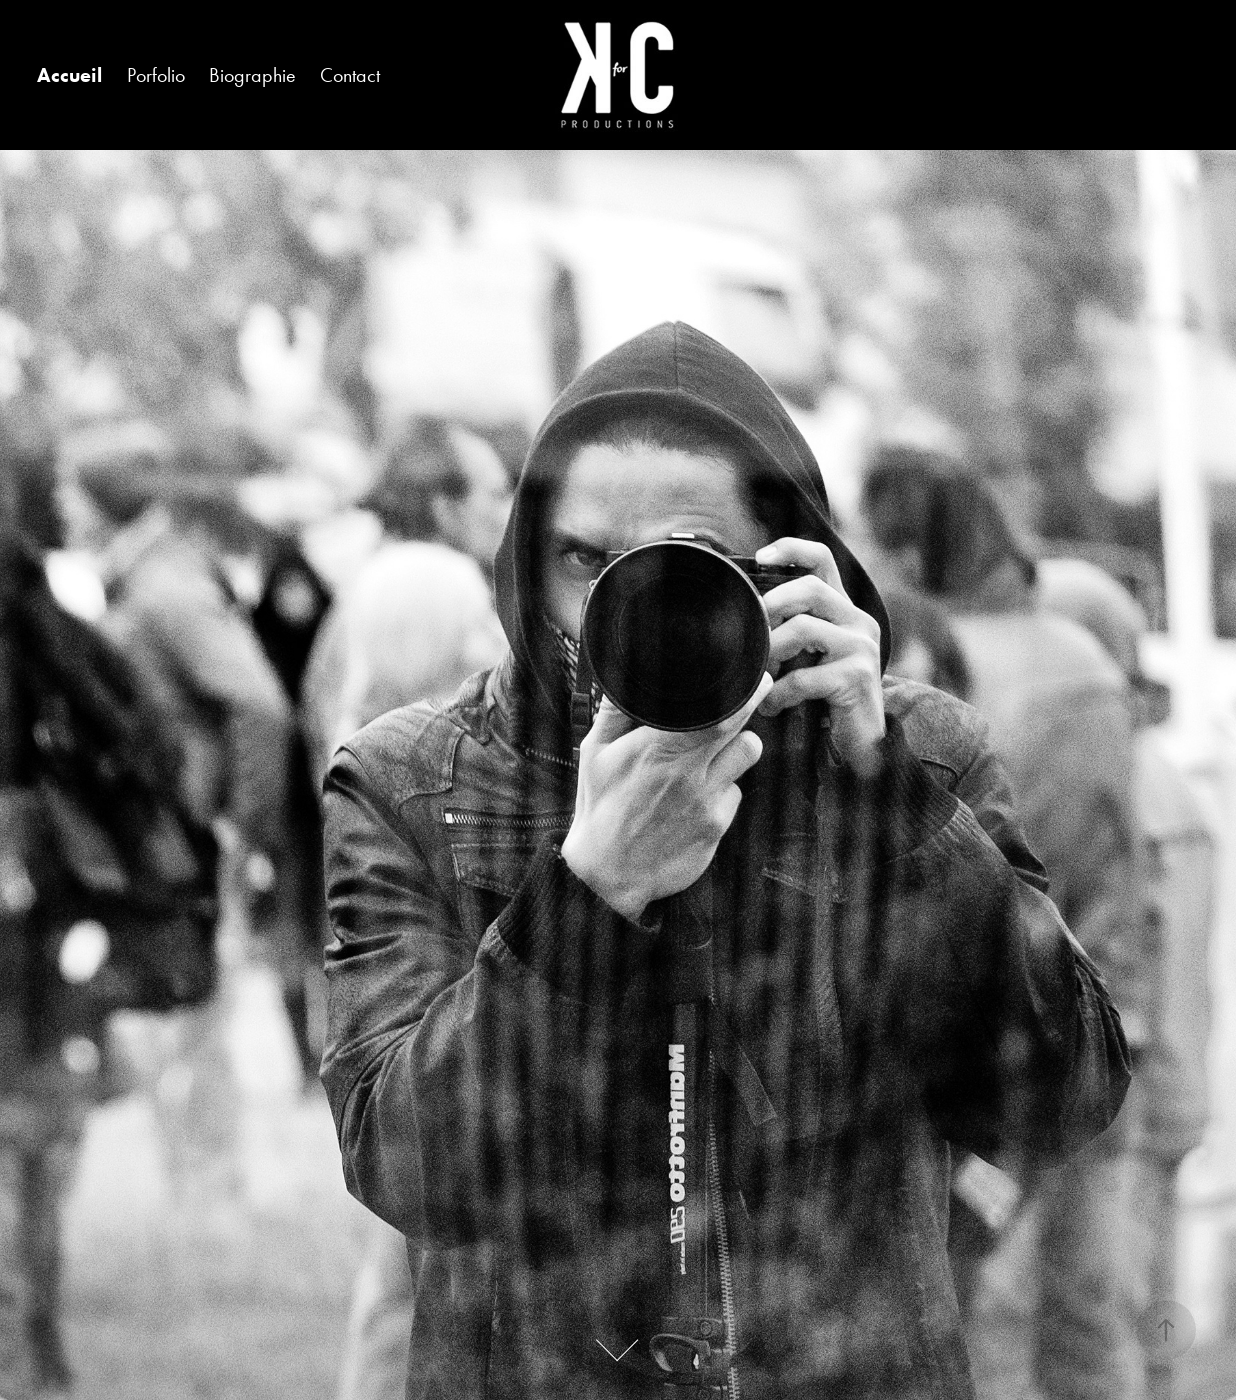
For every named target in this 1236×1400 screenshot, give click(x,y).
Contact (350, 75)
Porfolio (156, 75)
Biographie (252, 75)
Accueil (69, 75)
